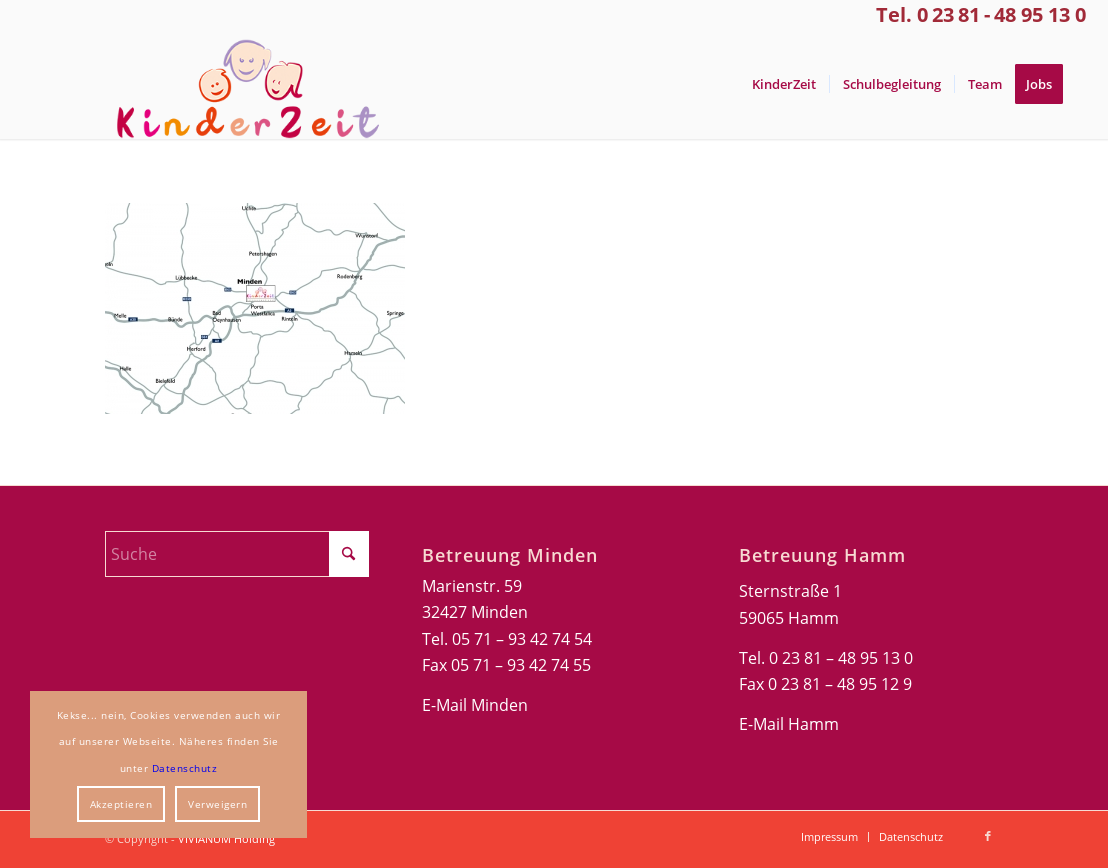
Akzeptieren (121, 804)
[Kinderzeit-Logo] (239, 84)
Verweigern (217, 804)
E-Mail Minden (475, 705)
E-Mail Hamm (789, 724)
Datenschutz (185, 768)
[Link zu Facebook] (988, 836)
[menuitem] (784, 84)
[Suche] (236, 554)
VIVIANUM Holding (226, 838)
